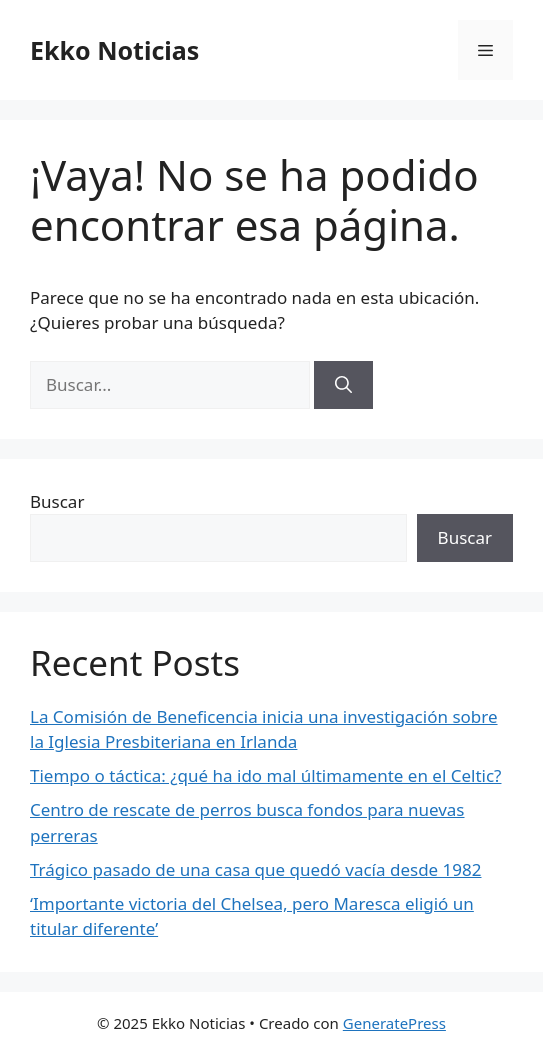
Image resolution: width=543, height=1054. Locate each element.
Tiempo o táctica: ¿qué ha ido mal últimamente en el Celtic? (265, 775)
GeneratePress (394, 1023)
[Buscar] (343, 385)
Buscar (57, 501)
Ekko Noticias (114, 50)
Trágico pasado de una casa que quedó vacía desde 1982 (256, 869)
